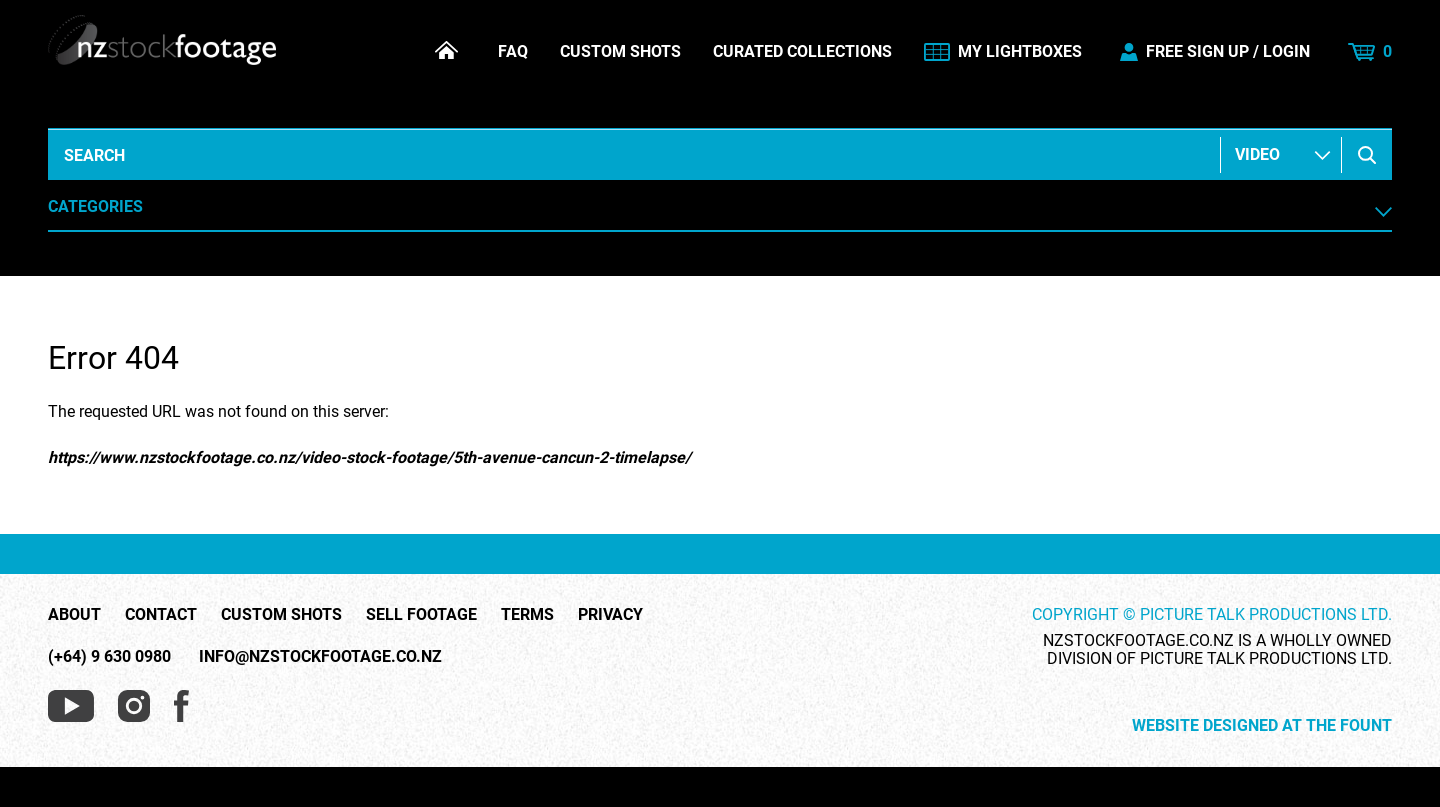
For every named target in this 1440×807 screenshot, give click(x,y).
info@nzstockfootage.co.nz (320, 656)
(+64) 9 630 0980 (109, 656)
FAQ (513, 52)
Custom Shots (620, 52)
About (74, 615)
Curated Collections (802, 52)
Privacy (610, 615)
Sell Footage (421, 615)
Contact (161, 615)
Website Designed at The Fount (1262, 726)
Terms (527, 615)
